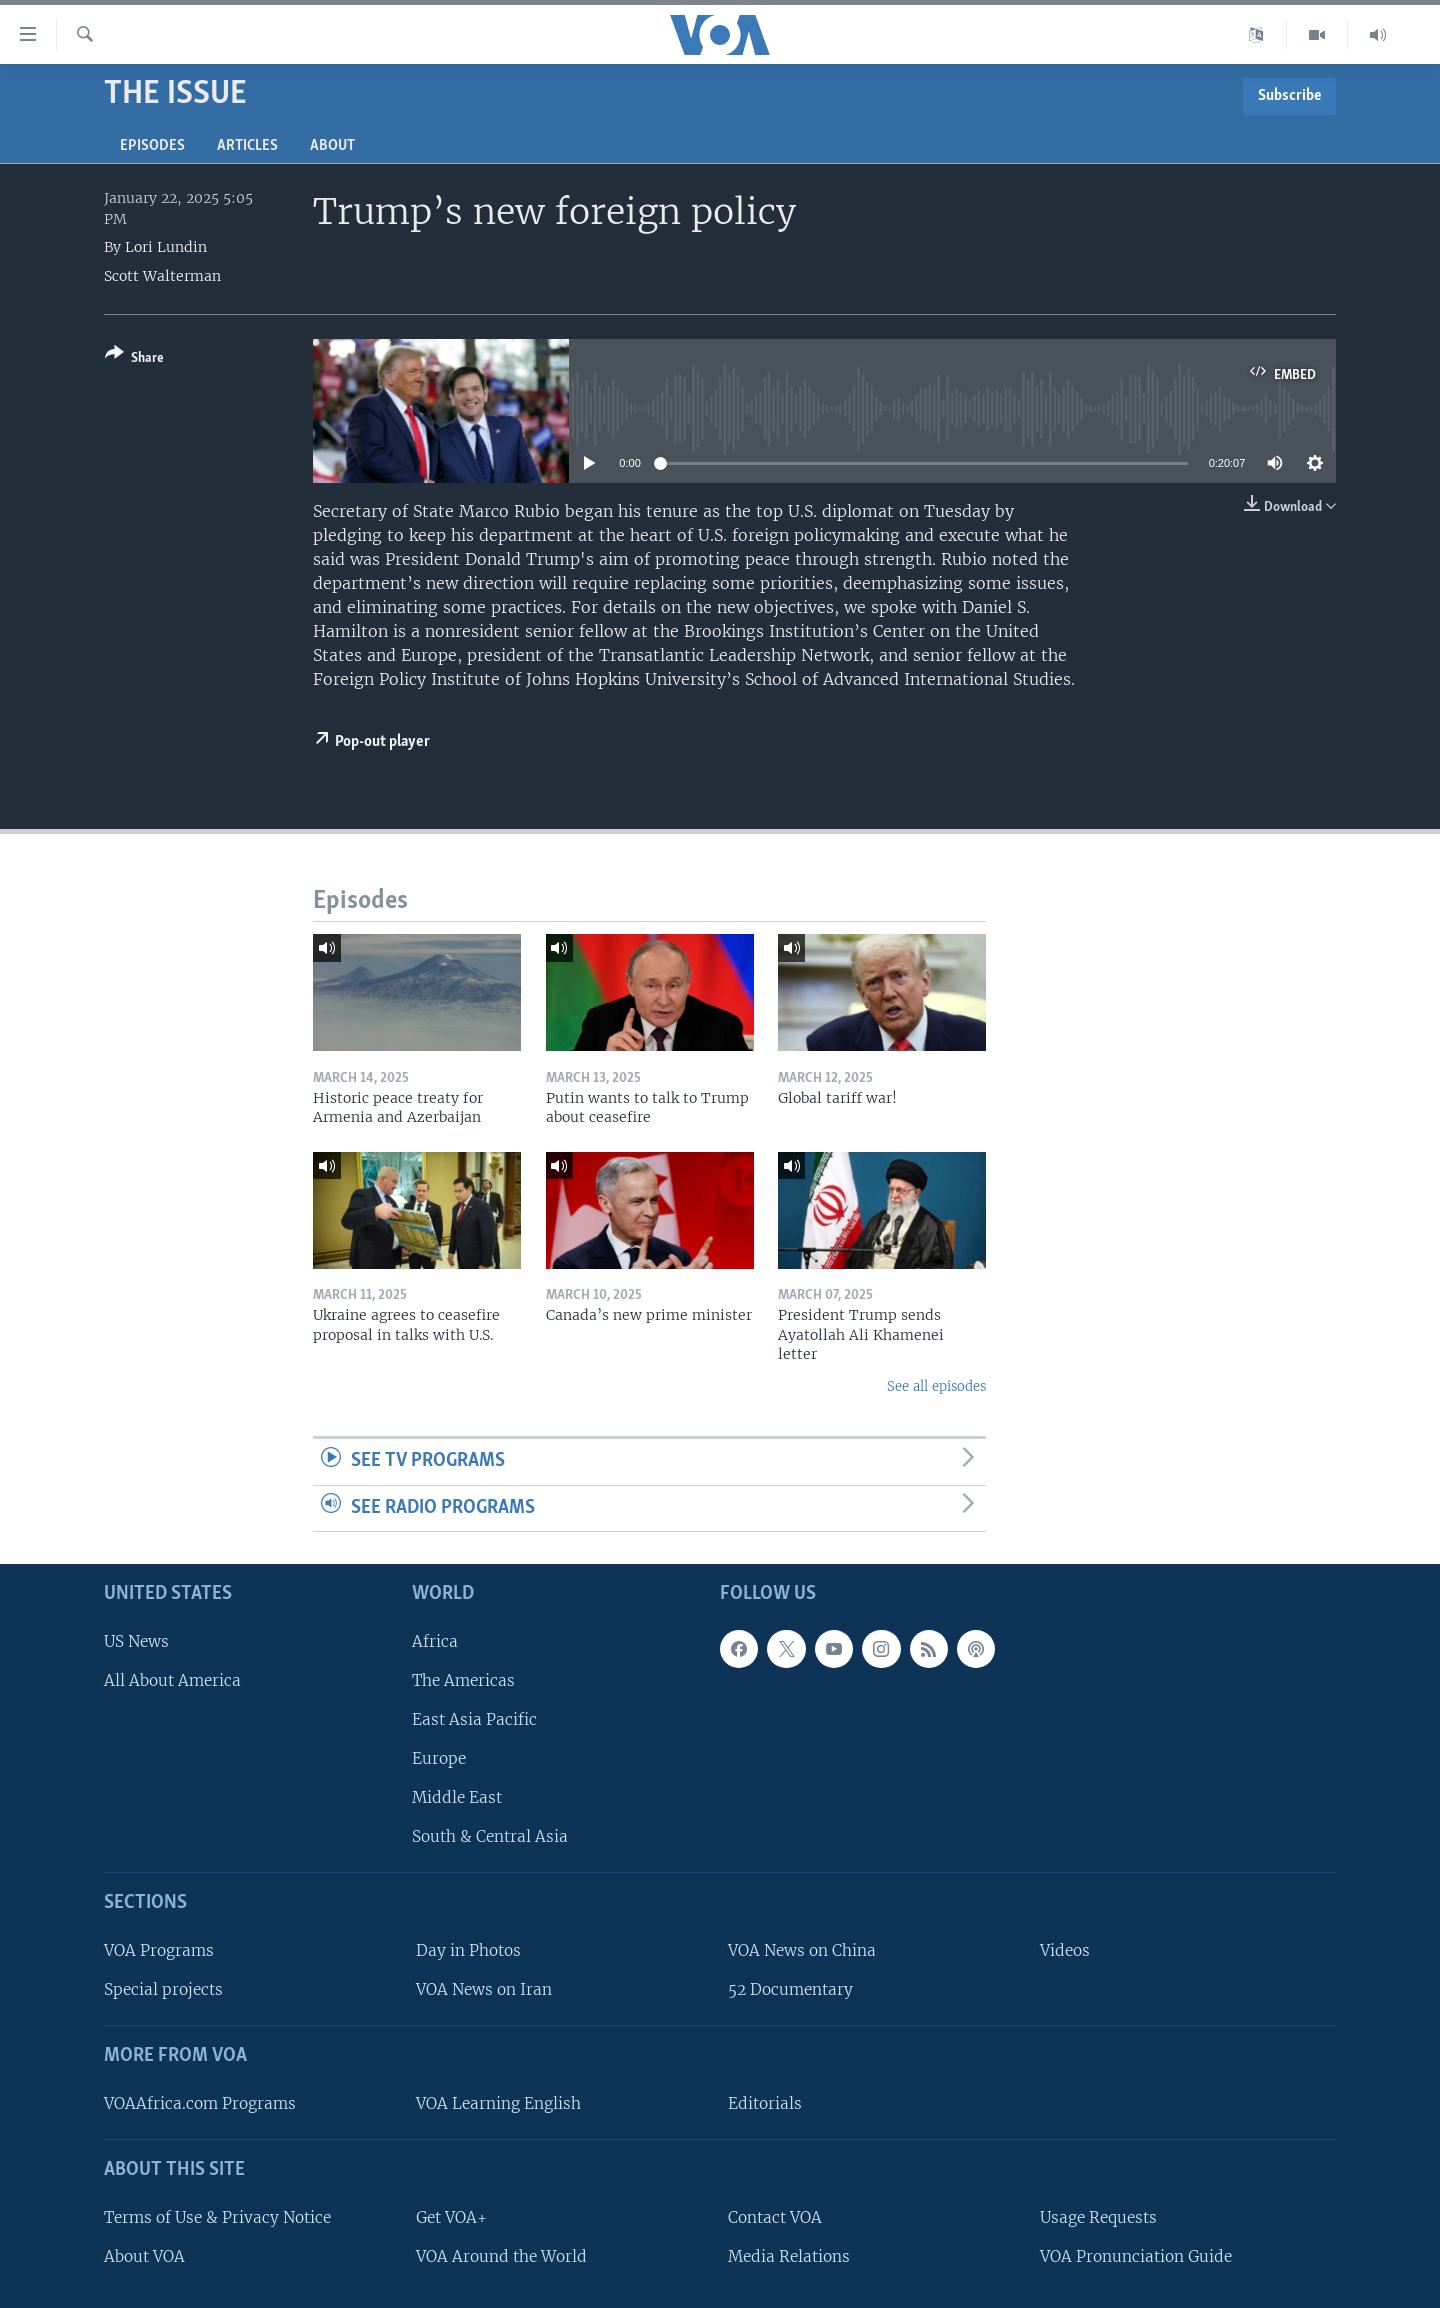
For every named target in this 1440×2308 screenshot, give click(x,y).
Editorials (765, 2103)
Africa (435, 1641)
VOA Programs (159, 1951)
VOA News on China (802, 1951)
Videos (1065, 1951)
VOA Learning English (498, 2103)
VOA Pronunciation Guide (1136, 2256)
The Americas (463, 1680)
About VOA (144, 2256)
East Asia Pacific (474, 1719)
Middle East (457, 1798)
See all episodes (936, 1386)
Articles (247, 146)
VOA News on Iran (484, 1990)
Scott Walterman (162, 276)
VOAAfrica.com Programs (200, 2103)
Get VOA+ (451, 2217)
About (332, 146)
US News (136, 1641)
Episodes (152, 146)
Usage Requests (1098, 2217)
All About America (172, 1680)
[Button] (134, 359)
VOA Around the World (501, 2256)
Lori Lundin (166, 247)
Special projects (163, 1990)
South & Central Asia (490, 1837)
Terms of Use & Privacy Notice (217, 2217)
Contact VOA (775, 2217)
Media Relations (789, 2256)
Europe (439, 1759)
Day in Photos (468, 1951)
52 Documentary (790, 1990)
